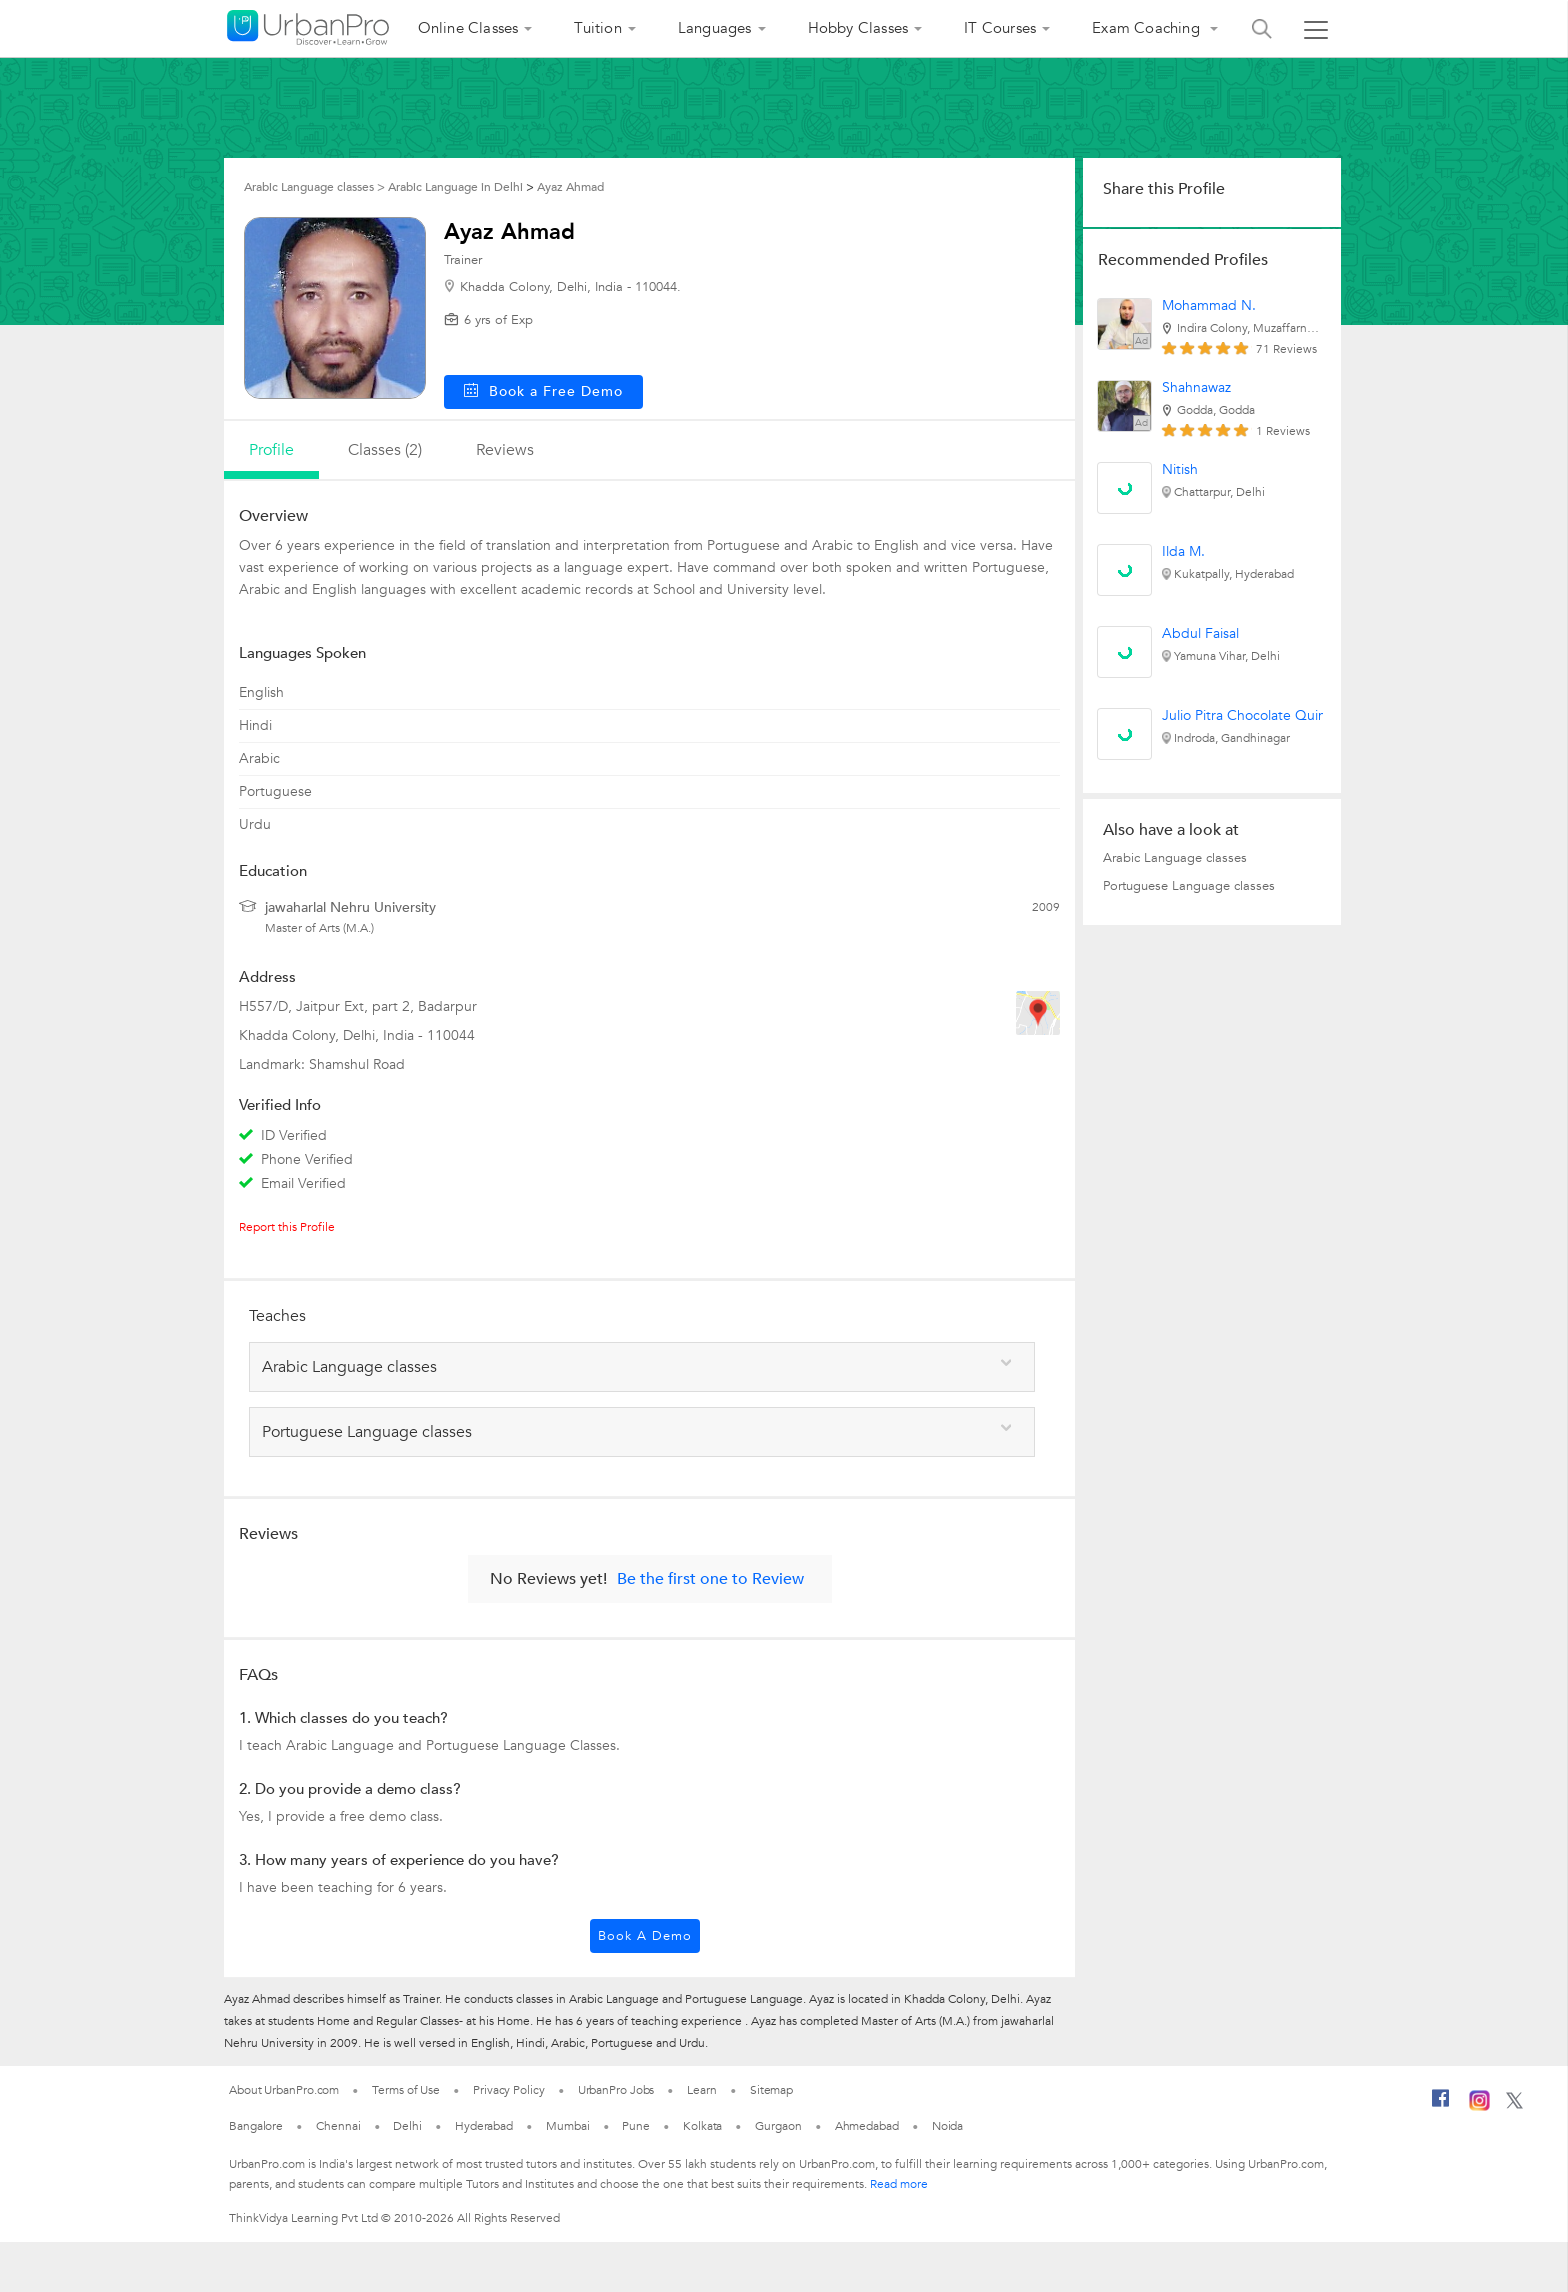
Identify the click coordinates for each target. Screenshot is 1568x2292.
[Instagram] (1479, 2107)
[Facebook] (1441, 2106)
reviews (505, 450)
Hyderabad (484, 2126)
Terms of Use (406, 2090)
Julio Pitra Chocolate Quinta (1250, 715)
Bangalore (256, 2126)
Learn (702, 2090)
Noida (948, 2126)
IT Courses (1000, 28)
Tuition (597, 28)
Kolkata (702, 2126)
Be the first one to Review (710, 1579)
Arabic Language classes (1175, 858)
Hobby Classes (858, 28)
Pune (636, 2126)
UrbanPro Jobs (616, 2090)
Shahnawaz (1196, 387)
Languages (715, 28)
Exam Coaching (1148, 28)
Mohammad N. (1209, 305)
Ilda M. (1183, 551)
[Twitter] (1514, 2105)
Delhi (407, 2126)
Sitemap (771, 2090)
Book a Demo (645, 1936)
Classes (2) (385, 450)
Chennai (338, 2126)
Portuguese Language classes (1189, 886)
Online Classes (468, 28)
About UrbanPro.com (284, 2090)
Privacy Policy (509, 2090)
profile (271, 450)
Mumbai (567, 2126)
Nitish (1180, 469)
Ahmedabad (867, 2126)
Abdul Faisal (1200, 633)
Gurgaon (778, 2126)
